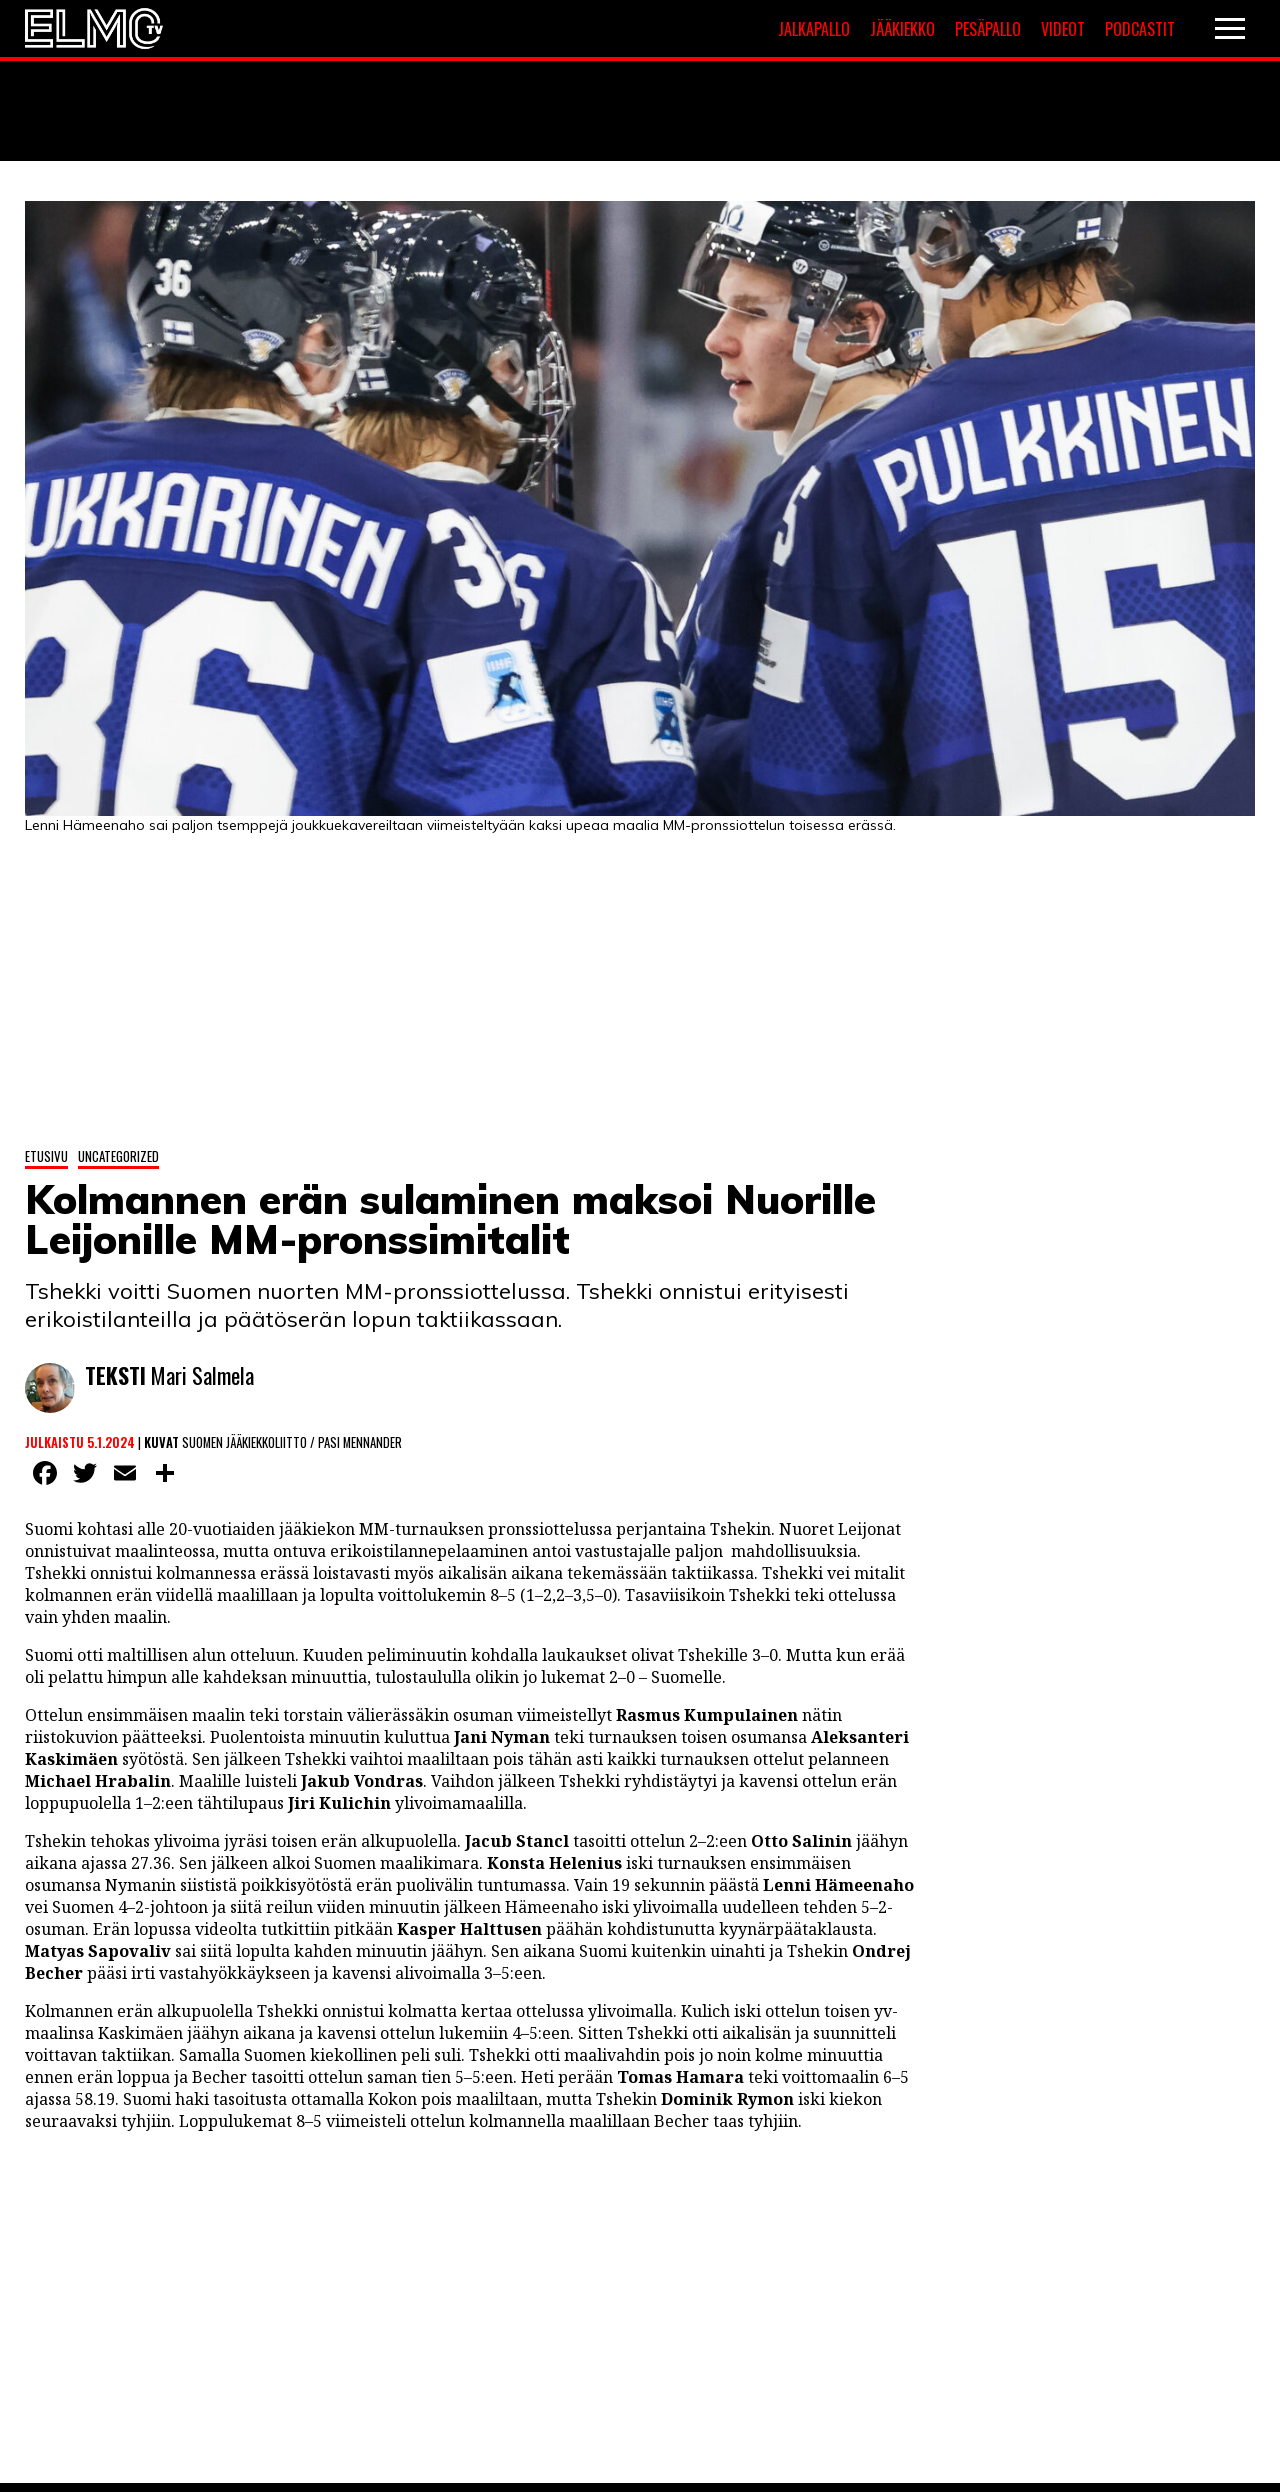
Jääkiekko (902, 29)
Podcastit (1140, 29)
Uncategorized (118, 1156)
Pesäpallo (988, 29)
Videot (1063, 29)
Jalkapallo (814, 29)
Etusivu (46, 1156)
